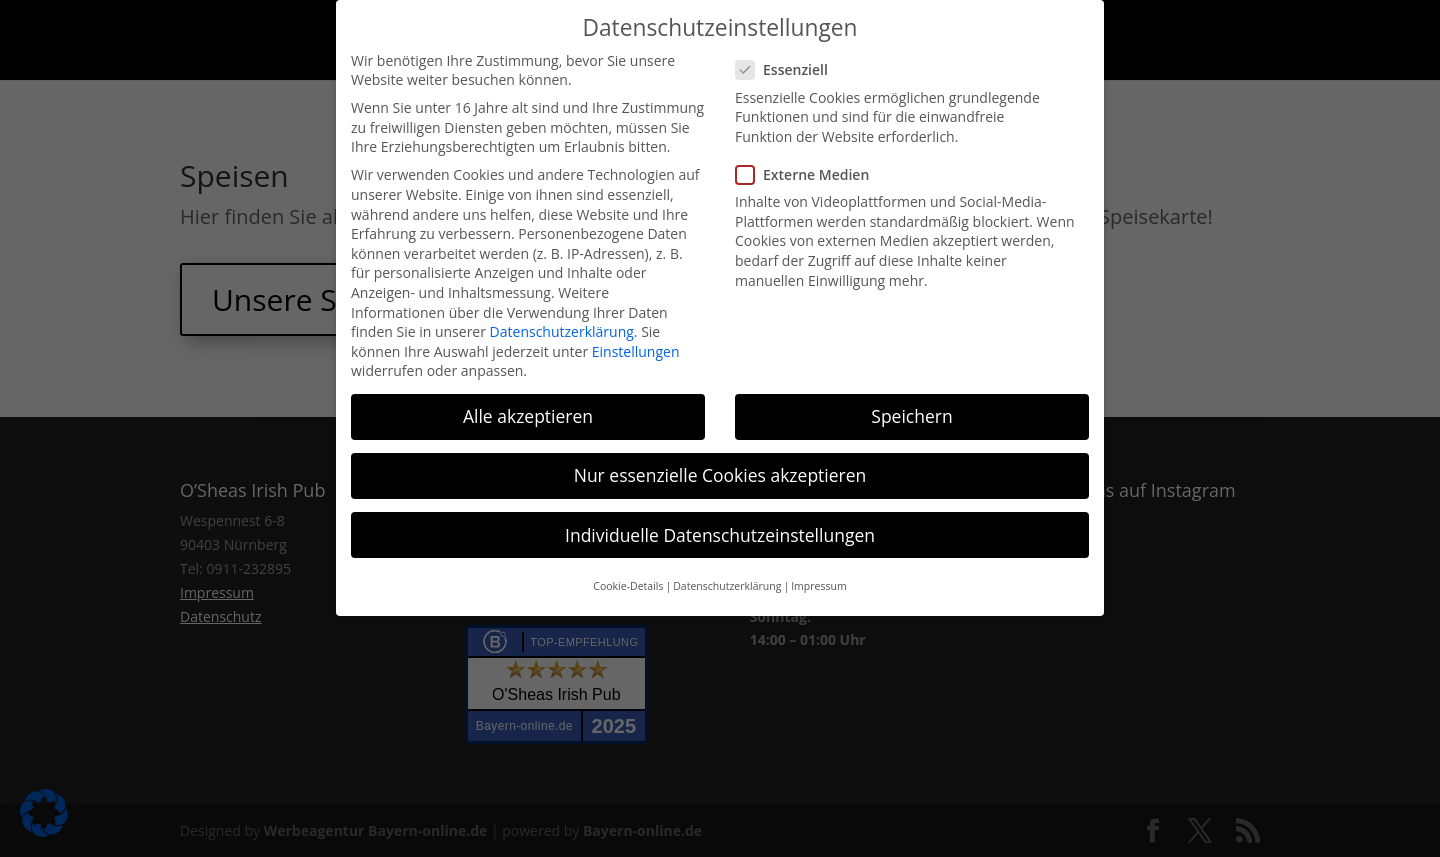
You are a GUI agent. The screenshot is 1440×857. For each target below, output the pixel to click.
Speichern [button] (911, 416)
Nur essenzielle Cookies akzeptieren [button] (720, 475)
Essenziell (790, 69)
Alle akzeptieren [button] (528, 416)
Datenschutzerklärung (562, 331)
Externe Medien (810, 174)
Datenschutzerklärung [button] (727, 586)
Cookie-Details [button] (628, 586)
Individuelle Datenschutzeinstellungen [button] (720, 535)
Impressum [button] (818, 586)
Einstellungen (636, 351)
